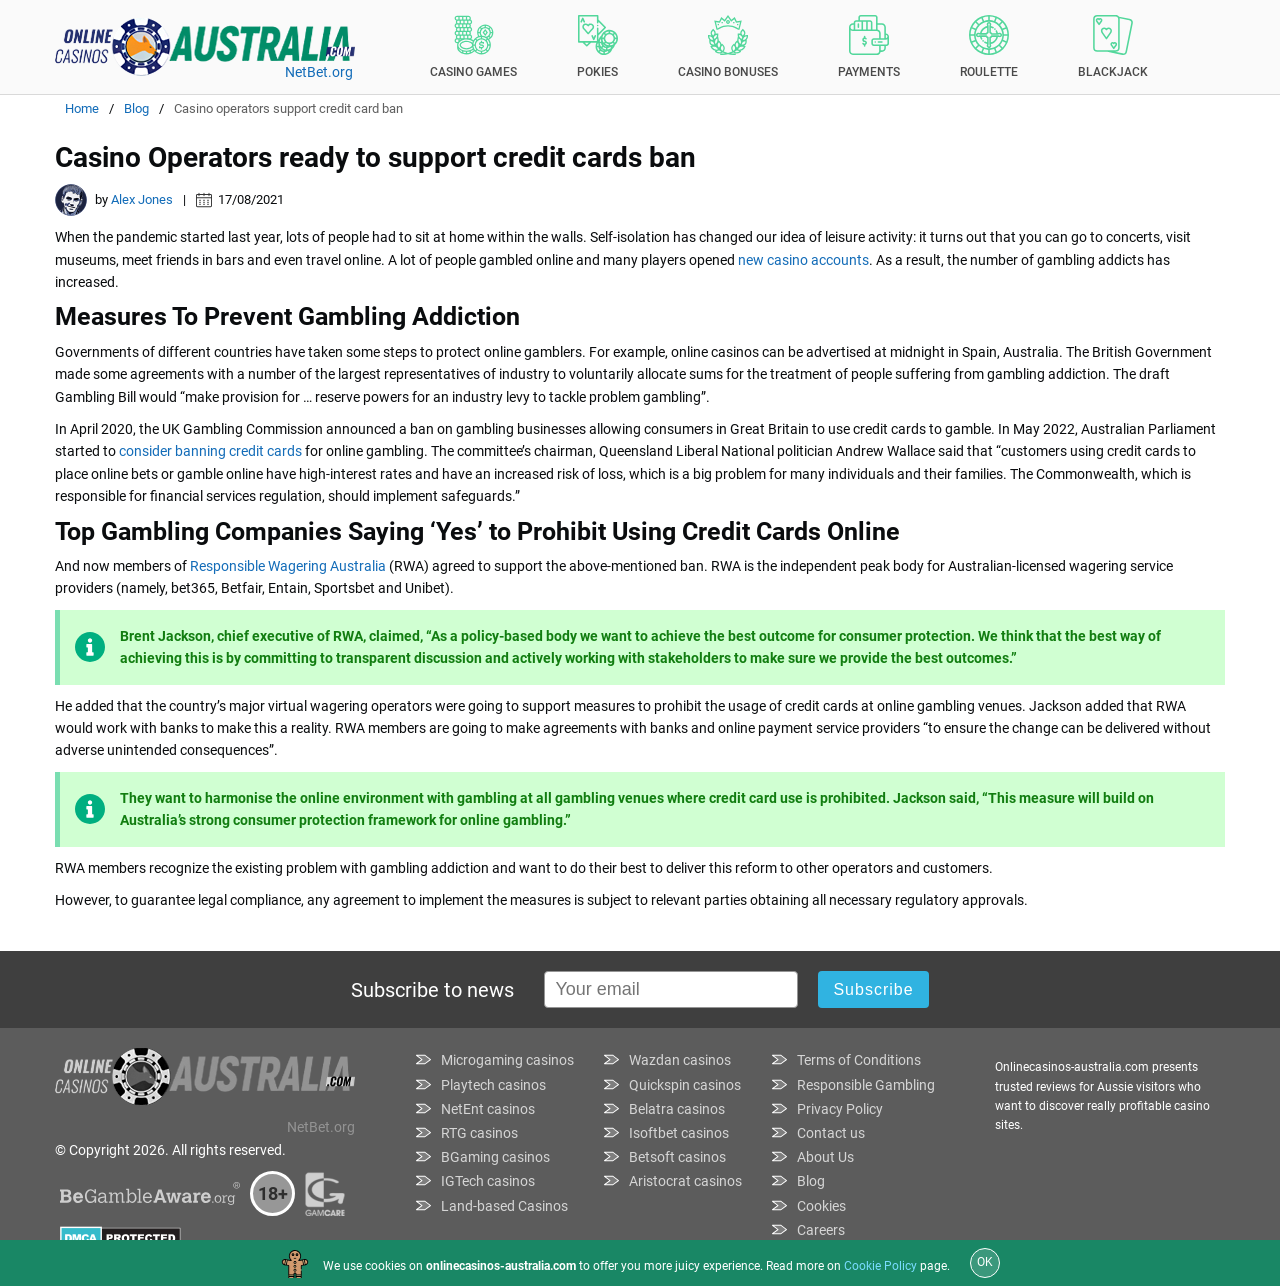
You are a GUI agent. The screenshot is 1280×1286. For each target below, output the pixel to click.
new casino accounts (803, 260)
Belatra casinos (677, 1109)
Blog (811, 1181)
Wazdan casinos (680, 1060)
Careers (821, 1230)
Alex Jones (142, 199)
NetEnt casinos (488, 1109)
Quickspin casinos (685, 1085)
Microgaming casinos (507, 1060)
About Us (825, 1157)
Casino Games (473, 47)
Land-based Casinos (504, 1206)
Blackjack (1113, 47)
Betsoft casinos (677, 1157)
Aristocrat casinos (685, 1181)
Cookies (821, 1206)
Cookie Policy (880, 1266)
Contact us (831, 1133)
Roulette (989, 47)
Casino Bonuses (728, 47)
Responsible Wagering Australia (288, 566)
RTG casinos (479, 1133)
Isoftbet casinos (679, 1133)
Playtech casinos (493, 1085)
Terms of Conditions (859, 1060)
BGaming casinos (495, 1157)
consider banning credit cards (210, 451)
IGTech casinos (488, 1181)
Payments (869, 47)
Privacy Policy (840, 1109)
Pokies (597, 47)
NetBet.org (319, 72)
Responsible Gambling (866, 1085)
